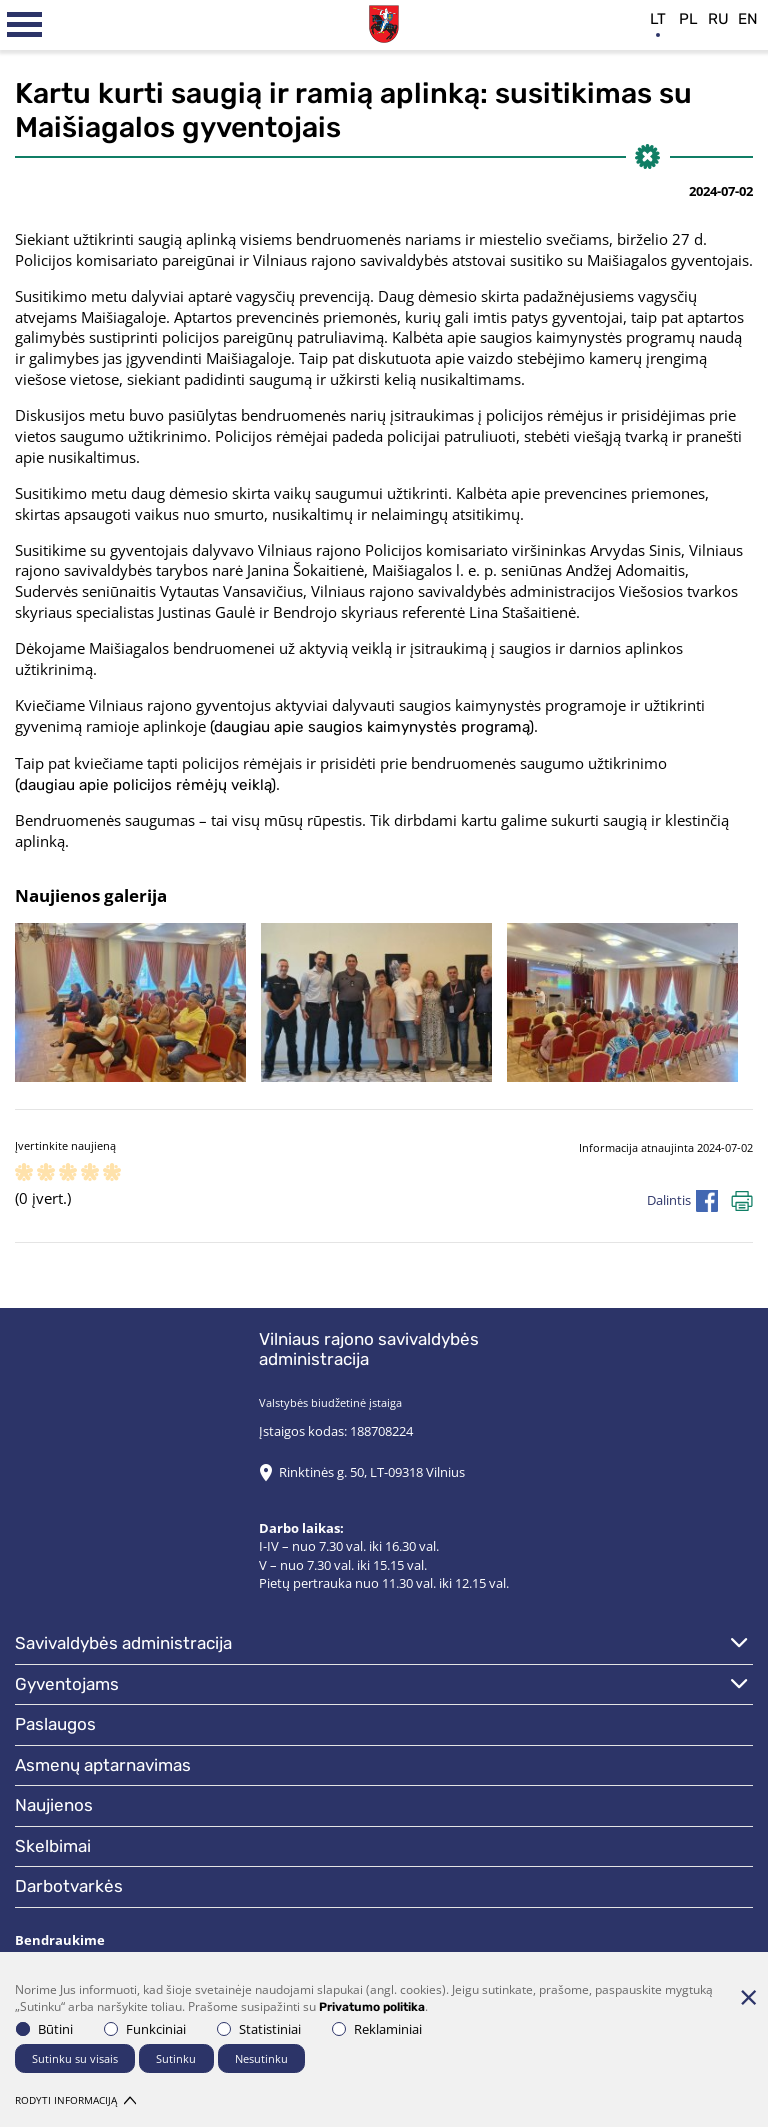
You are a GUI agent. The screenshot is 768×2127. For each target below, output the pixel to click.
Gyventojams (67, 1684)
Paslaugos (55, 1724)
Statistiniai (259, 2029)
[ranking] (112, 1173)
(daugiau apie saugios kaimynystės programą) (372, 727)
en (748, 19)
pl (688, 19)
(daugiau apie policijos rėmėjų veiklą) (145, 785)
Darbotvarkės (69, 1886)
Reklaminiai (377, 2029)
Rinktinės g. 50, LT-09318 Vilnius (372, 1472)
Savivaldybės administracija (123, 1643)
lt (658, 19)
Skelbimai (53, 1846)
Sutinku (176, 2058)
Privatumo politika (372, 2007)
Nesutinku (261, 2058)
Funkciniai (145, 2029)
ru (718, 19)
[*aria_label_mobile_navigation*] (25, 25)
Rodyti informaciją (75, 2100)
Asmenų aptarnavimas (103, 1765)
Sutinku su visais (75, 2058)
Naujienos (54, 1805)
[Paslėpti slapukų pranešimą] (748, 1997)
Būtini (44, 2029)
